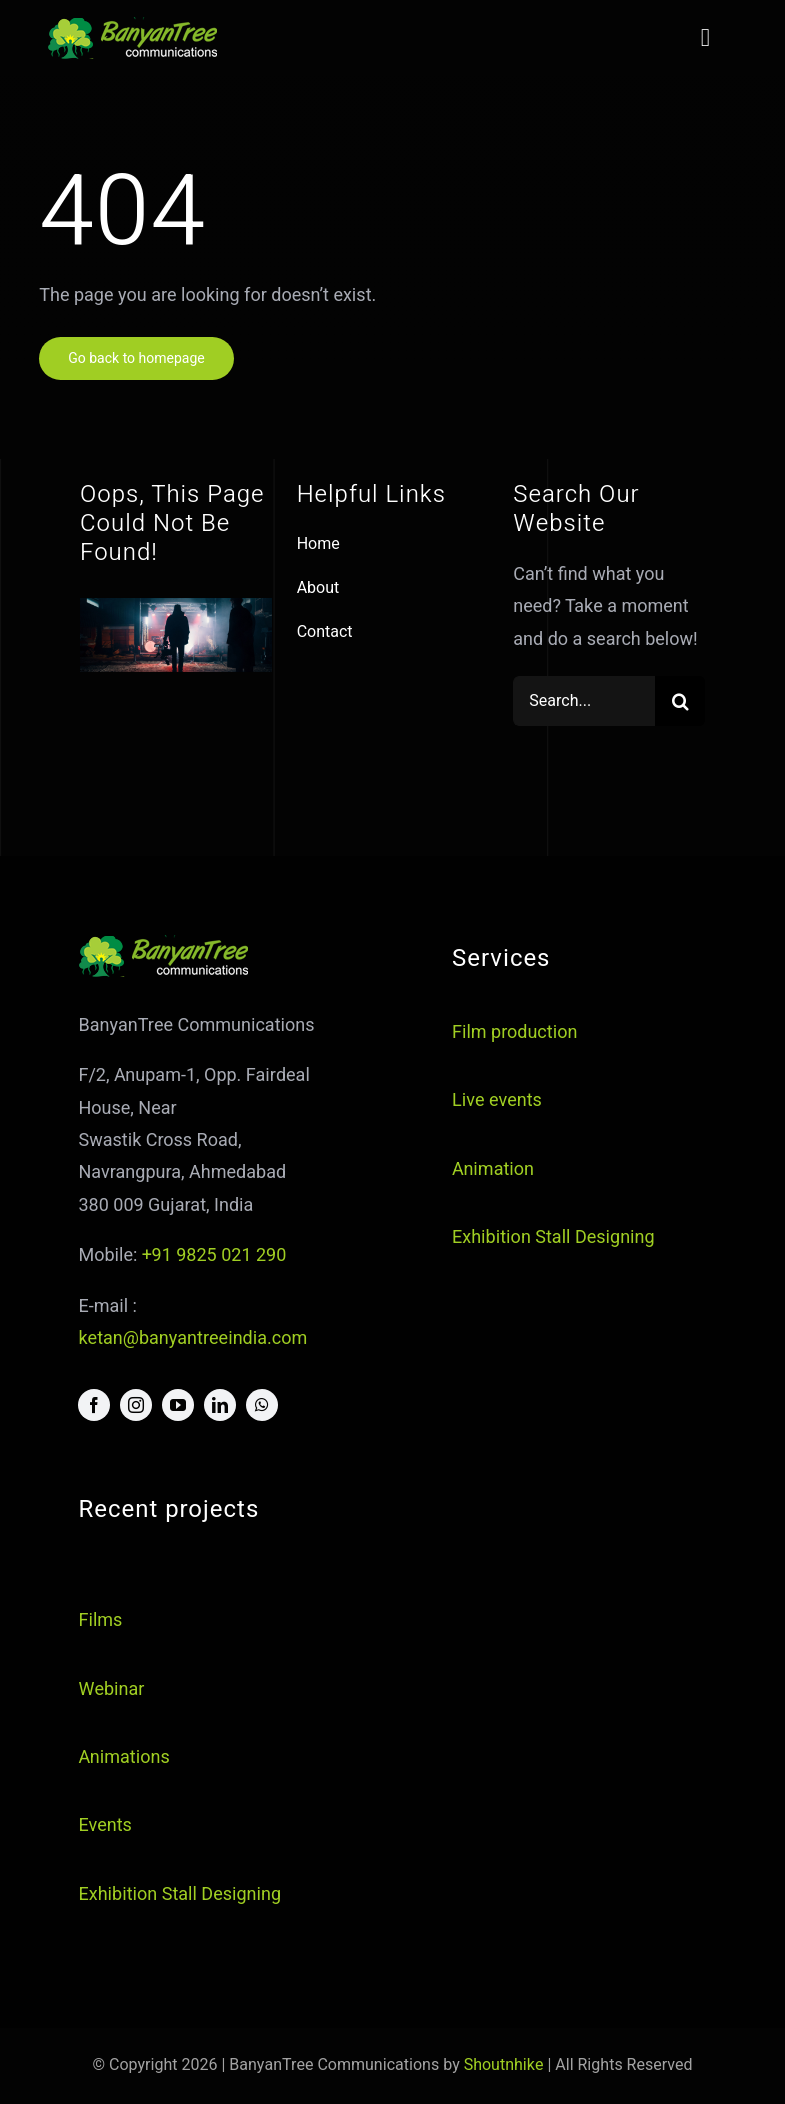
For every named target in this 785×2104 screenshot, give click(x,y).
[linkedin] (220, 1405)
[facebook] (94, 1405)
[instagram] (136, 1405)
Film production (514, 1032)
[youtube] (178, 1405)
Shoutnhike (504, 2065)
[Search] (680, 701)
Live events (497, 1100)
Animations (123, 1757)
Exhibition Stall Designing (553, 1237)
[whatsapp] (262, 1405)
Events (104, 1825)
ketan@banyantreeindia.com (192, 1338)
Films (100, 1620)
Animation (493, 1169)
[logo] (133, 25)
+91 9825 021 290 (214, 1255)
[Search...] (584, 701)
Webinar (111, 1689)
